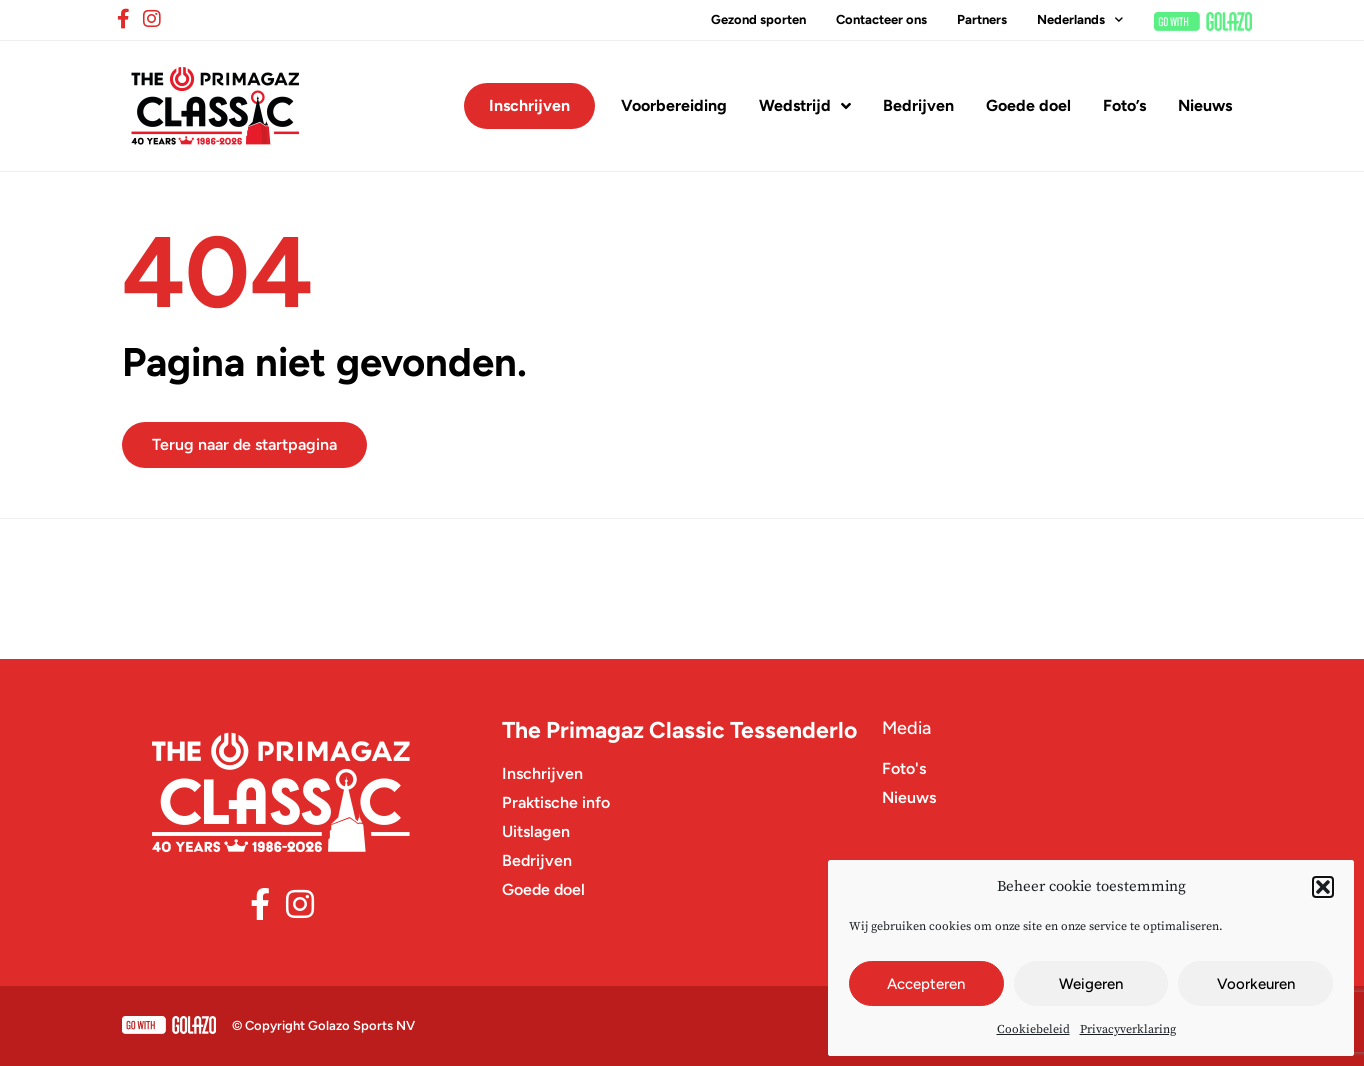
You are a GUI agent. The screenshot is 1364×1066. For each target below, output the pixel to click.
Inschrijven (529, 105)
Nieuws (1205, 105)
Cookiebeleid (1033, 1029)
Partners (982, 19)
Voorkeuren (1256, 984)
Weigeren (1091, 984)
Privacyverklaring (1128, 1029)
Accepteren (926, 984)
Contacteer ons (881, 19)
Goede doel (1028, 105)
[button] (1323, 887)
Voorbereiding (674, 105)
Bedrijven (918, 105)
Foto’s (1124, 105)
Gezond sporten (758, 19)
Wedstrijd (805, 106)
